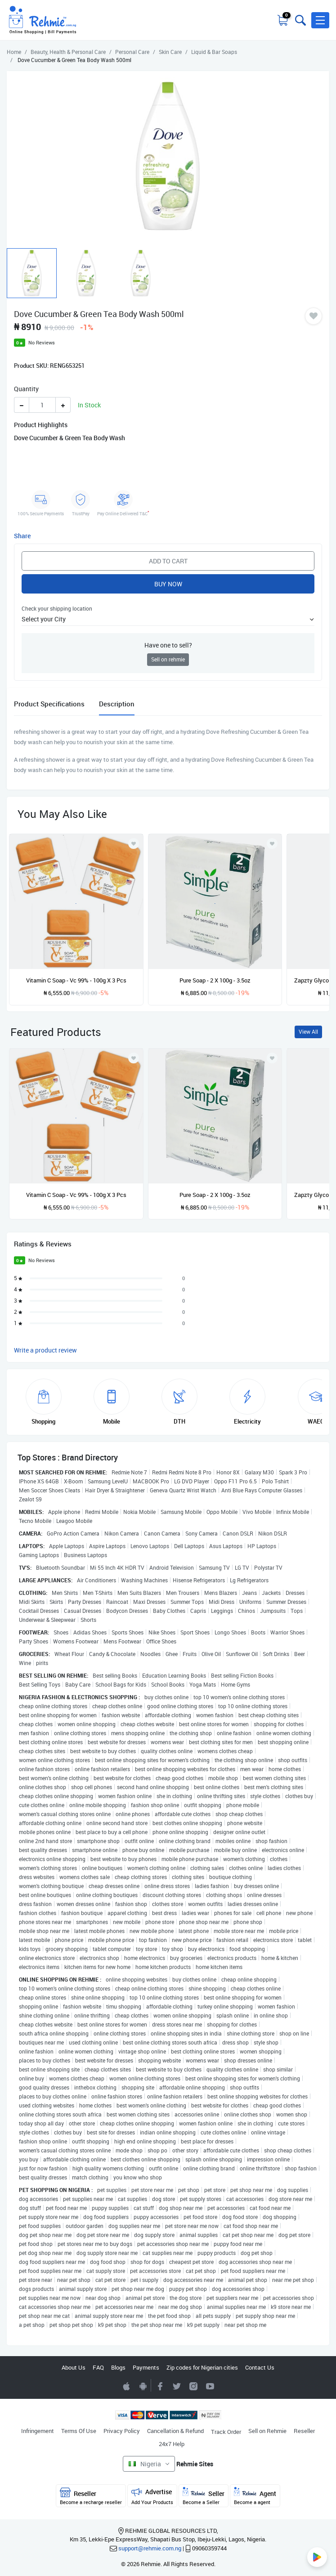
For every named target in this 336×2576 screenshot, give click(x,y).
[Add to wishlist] (133, 1058)
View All (308, 1032)
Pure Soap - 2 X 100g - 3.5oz (215, 980)
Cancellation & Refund (175, 2431)
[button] (320, 20)
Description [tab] (116, 703)
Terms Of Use (78, 2431)
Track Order (226, 2432)
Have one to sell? (168, 645)
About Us (73, 2367)
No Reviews (41, 342)
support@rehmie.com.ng (149, 2548)
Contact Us (259, 2367)
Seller (203, 2496)
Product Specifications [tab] (49, 703)
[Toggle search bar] (299, 20)
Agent (255, 2496)
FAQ (98, 2367)
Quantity (26, 388)
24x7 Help (171, 2444)
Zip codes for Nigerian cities (202, 2367)
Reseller (304, 2431)
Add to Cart (168, 561)
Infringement (37, 2431)
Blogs (118, 2367)
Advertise (152, 2496)
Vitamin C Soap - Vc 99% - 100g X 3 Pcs (76, 980)
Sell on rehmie (168, 659)
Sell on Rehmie (267, 2431)
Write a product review (45, 1350)
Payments (146, 2367)
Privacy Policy (121, 2431)
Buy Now (168, 584)
